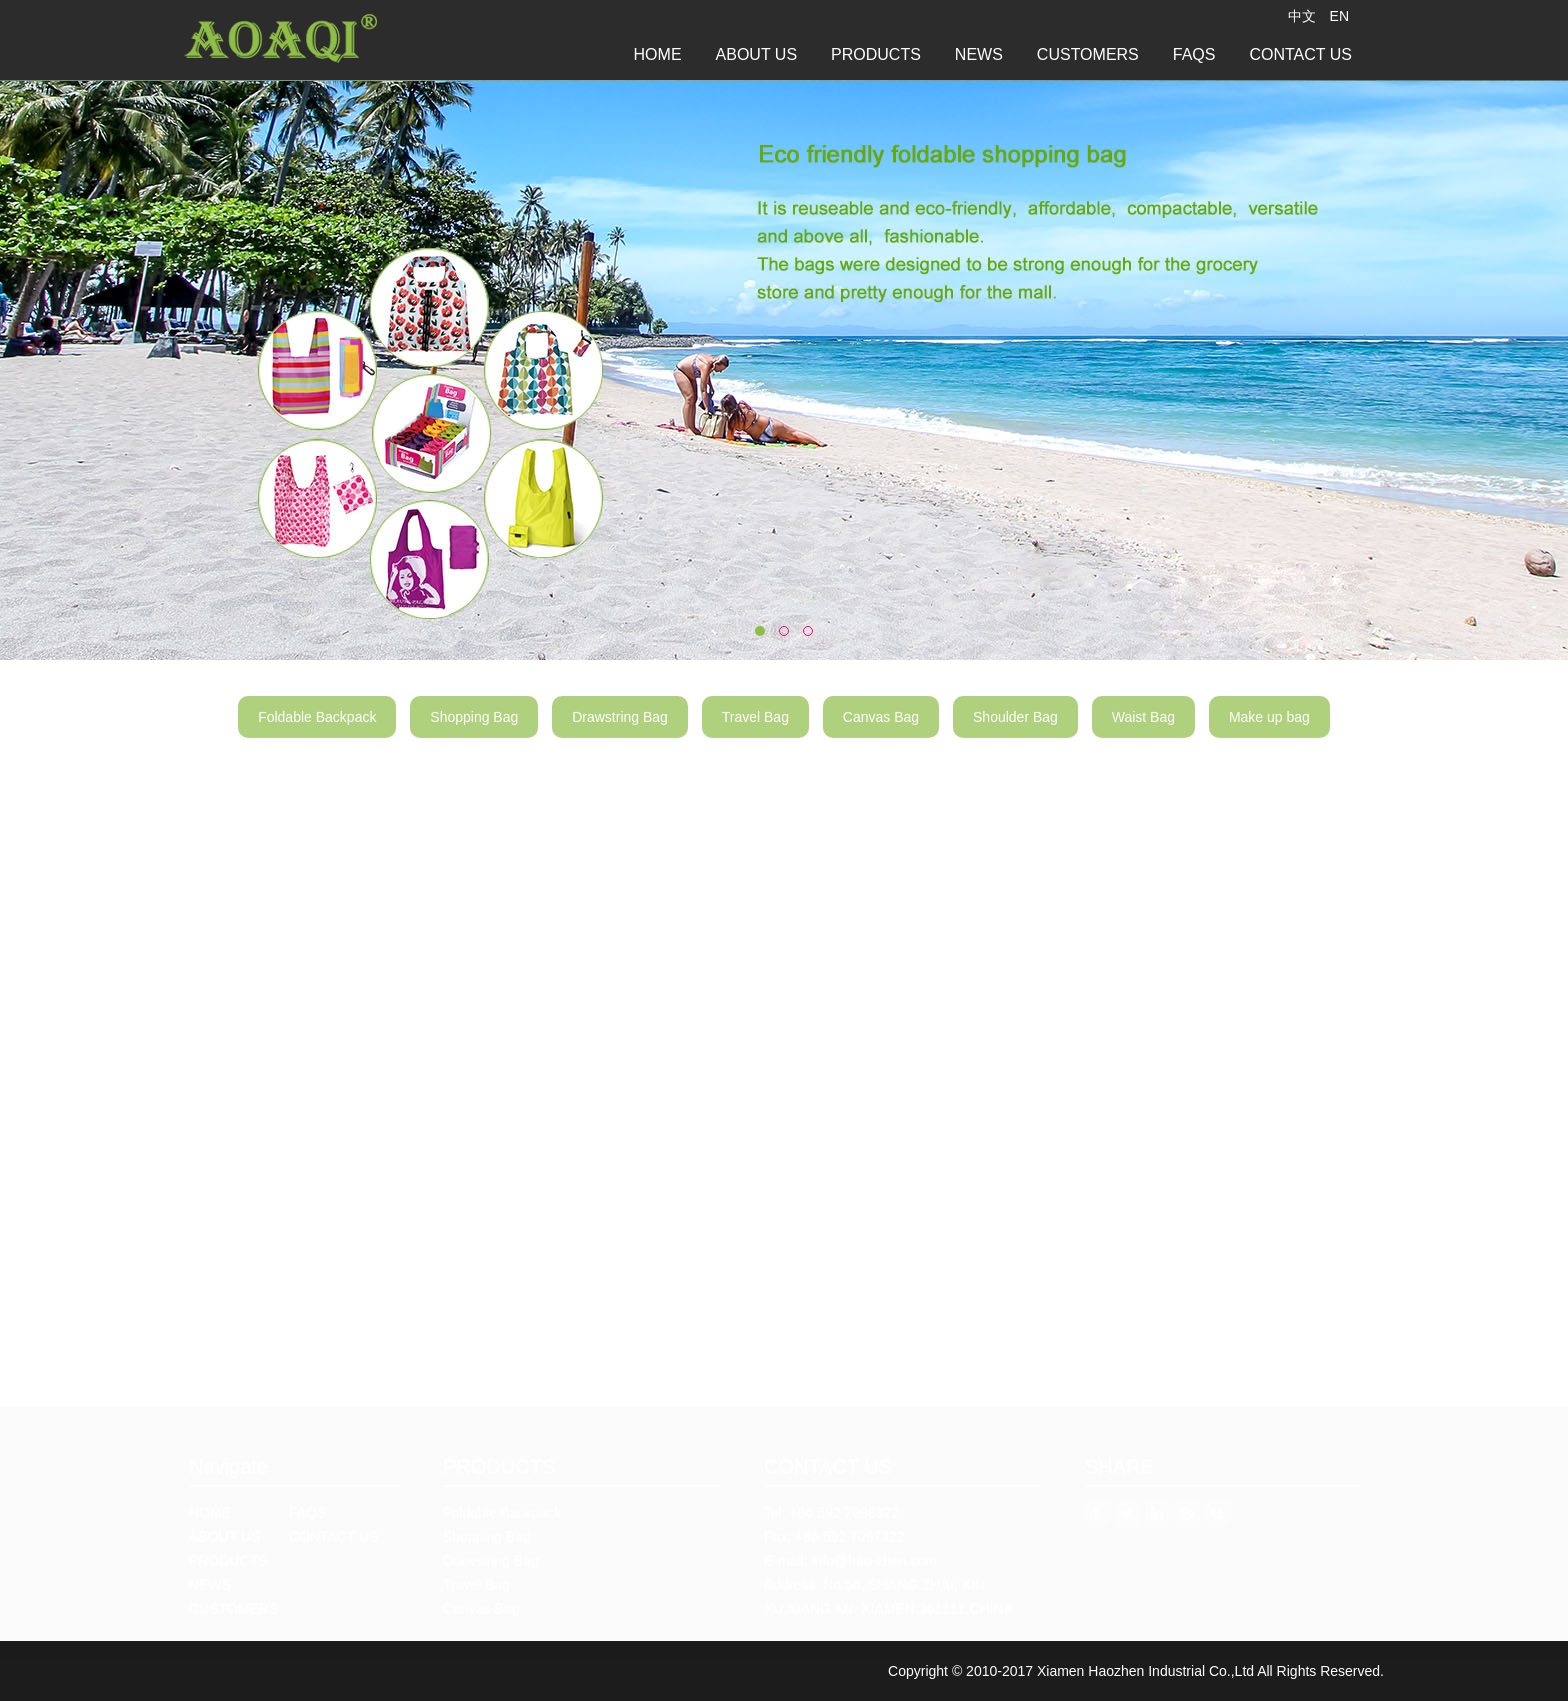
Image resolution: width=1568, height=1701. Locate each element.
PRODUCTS (876, 54)
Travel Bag (755, 730)
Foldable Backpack (317, 730)
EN (1339, 16)
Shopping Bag (474, 730)
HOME (658, 54)
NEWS (979, 54)
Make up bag (1269, 730)
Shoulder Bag (1015, 730)
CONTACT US (1300, 54)
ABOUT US (757, 54)
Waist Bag (1143, 730)
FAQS (1194, 54)
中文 (1302, 16)
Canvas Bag (881, 730)
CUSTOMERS (1088, 54)
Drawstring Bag (620, 730)
